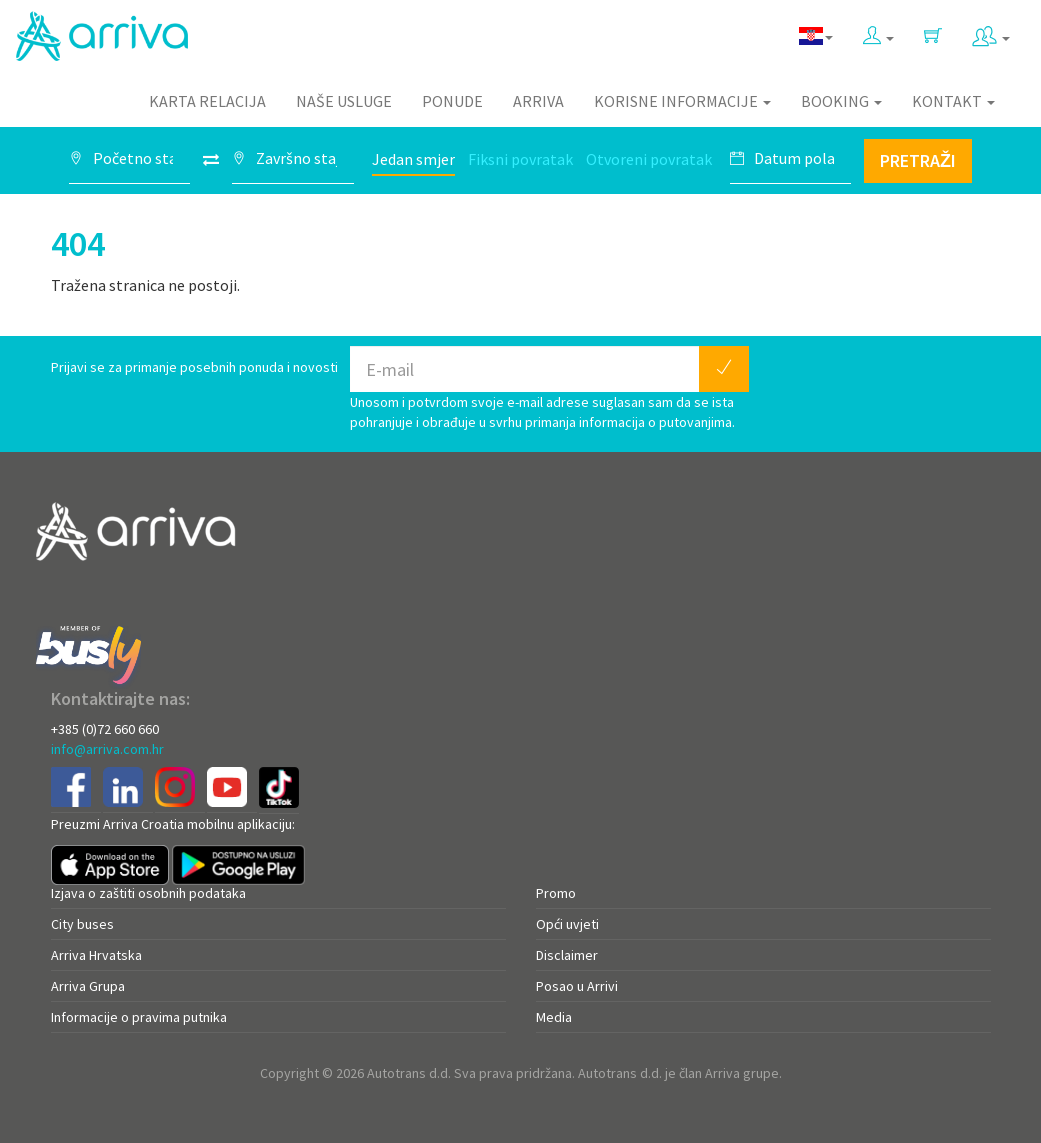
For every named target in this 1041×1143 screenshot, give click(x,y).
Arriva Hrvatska (96, 955)
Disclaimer (567, 955)
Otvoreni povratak (649, 159)
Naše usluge (344, 101)
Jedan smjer (413, 159)
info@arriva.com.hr (107, 749)
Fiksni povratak (520, 159)
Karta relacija (207, 101)
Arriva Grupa (88, 986)
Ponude (452, 101)
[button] (878, 31)
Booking (841, 101)
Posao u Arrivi (577, 986)
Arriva (538, 101)
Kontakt (953, 101)
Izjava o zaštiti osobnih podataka (148, 893)
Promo (556, 893)
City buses (82, 924)
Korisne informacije (682, 101)
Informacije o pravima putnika (139, 1017)
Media (554, 1017)
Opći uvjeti (567, 924)
